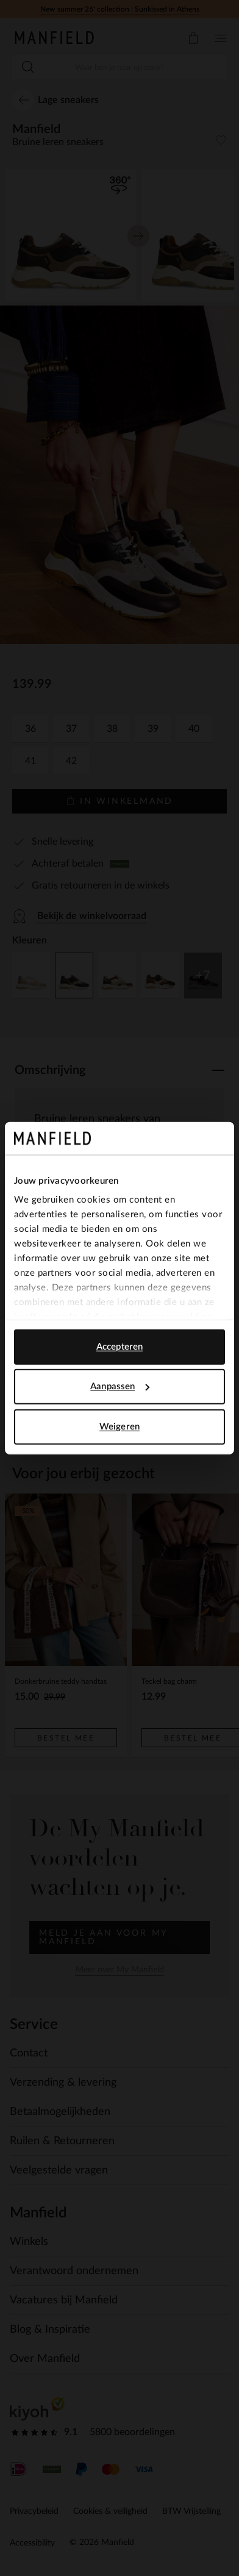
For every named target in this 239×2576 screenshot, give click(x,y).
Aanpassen (119, 1386)
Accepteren (119, 1346)
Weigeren (119, 1426)
